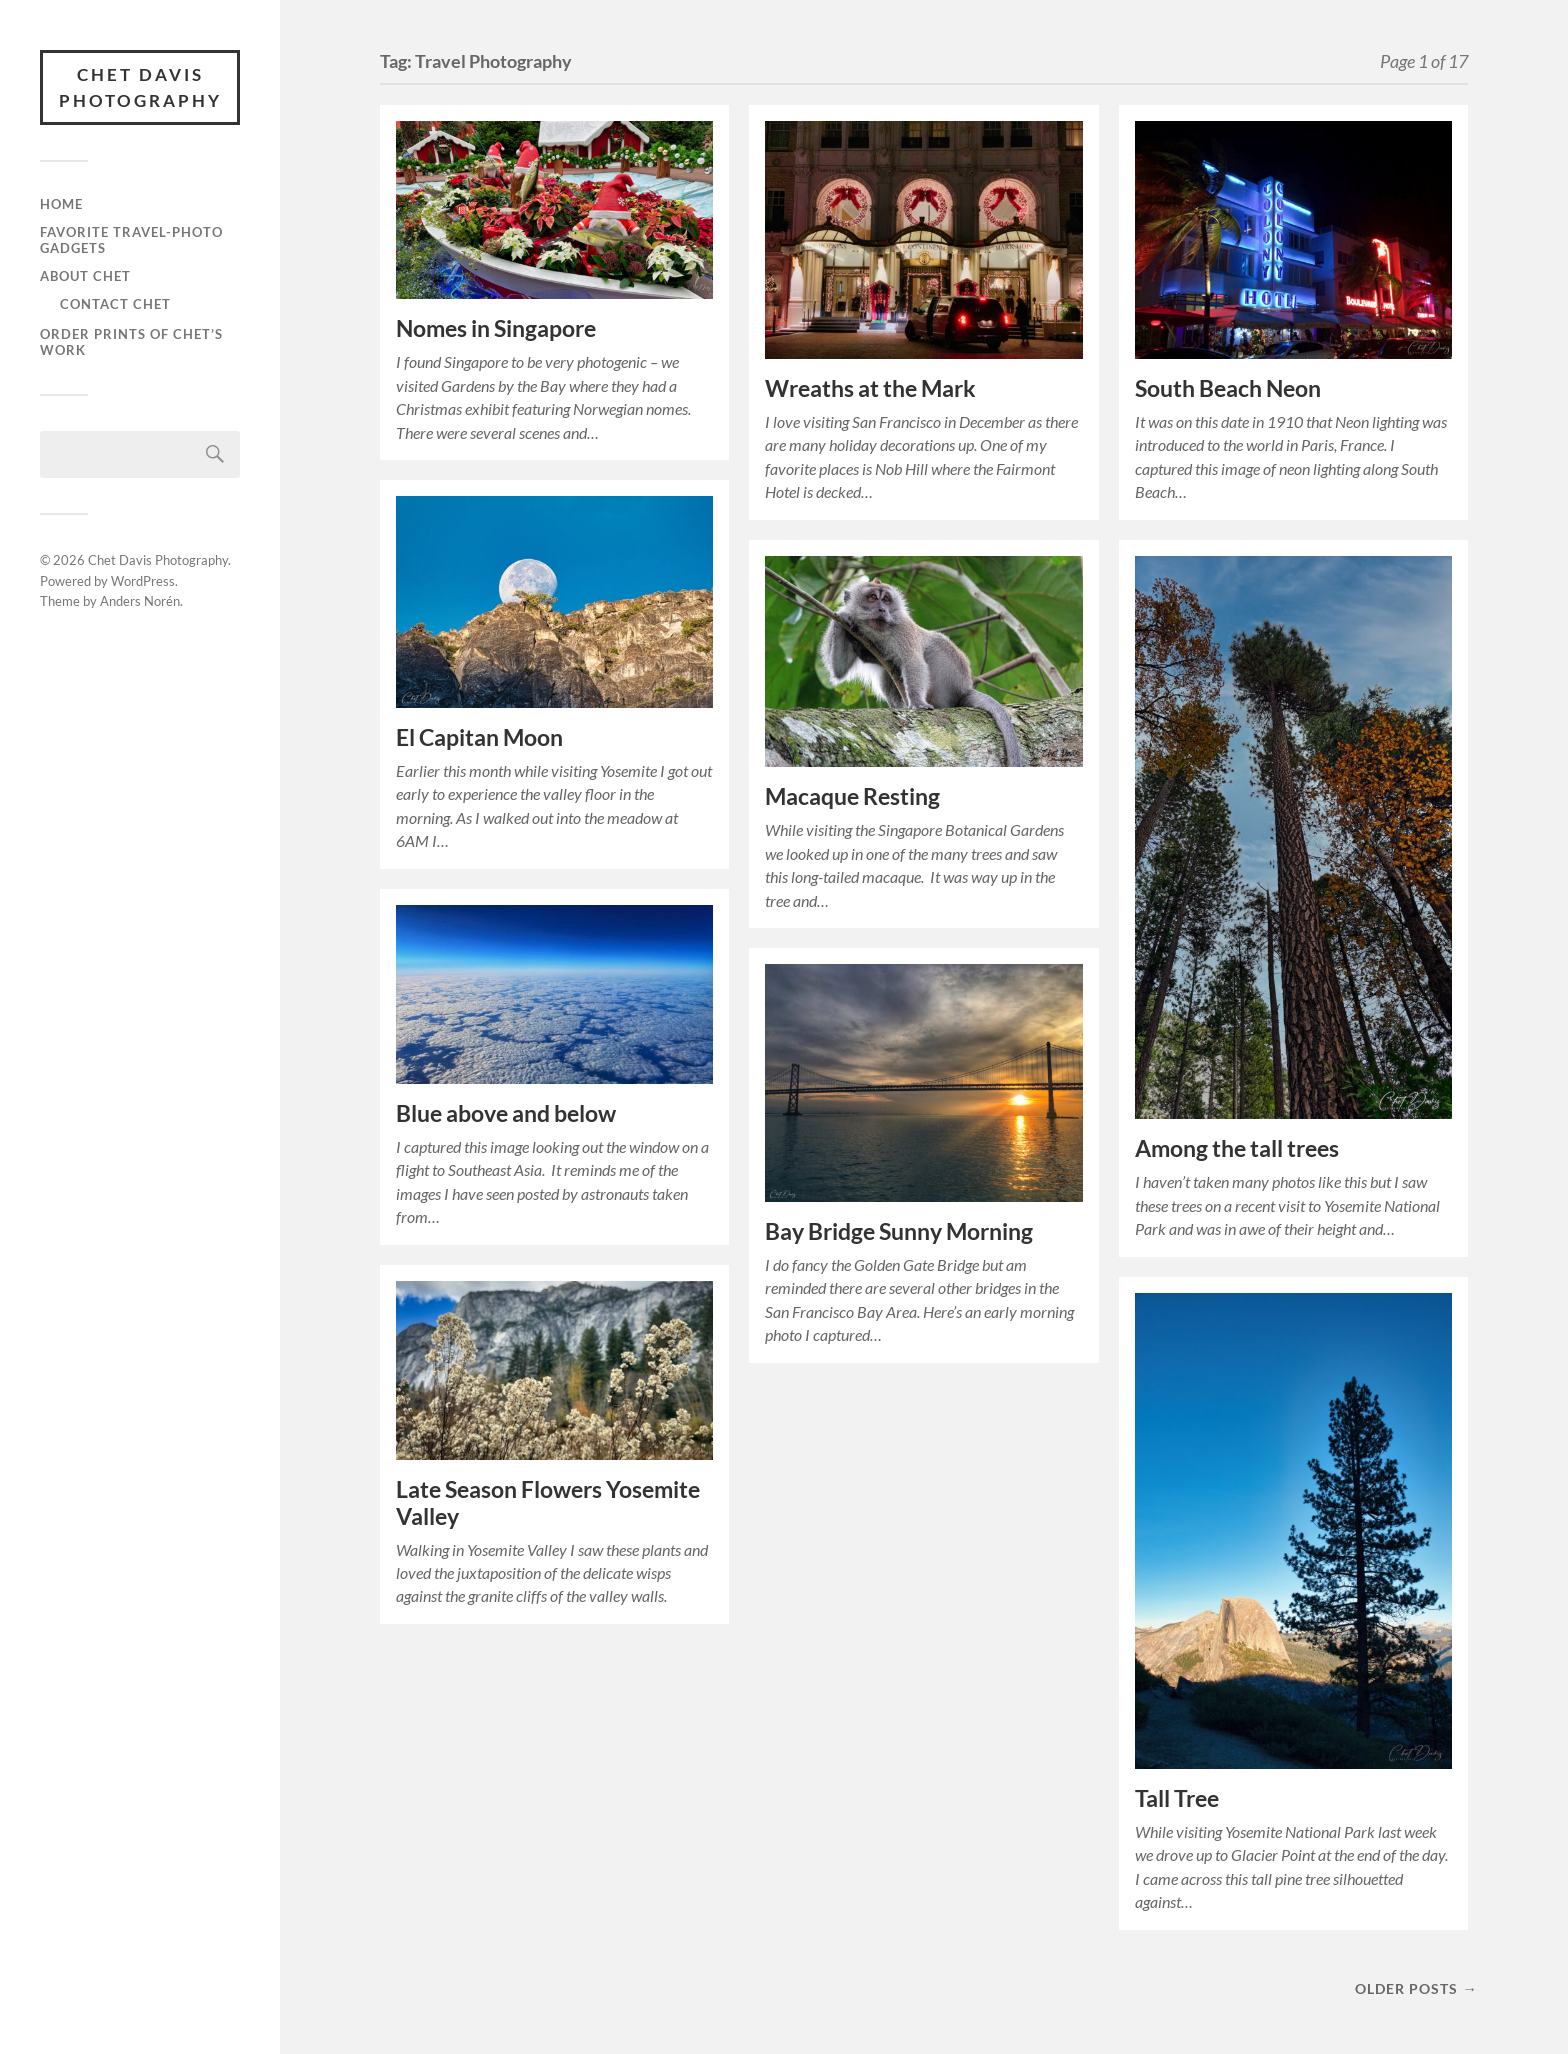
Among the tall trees (1237, 1148)
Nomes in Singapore (496, 328)
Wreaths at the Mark (870, 388)
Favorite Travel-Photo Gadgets (131, 240)
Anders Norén (140, 601)
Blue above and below (506, 1113)
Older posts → (1416, 1988)
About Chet (85, 276)
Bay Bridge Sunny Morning (899, 1231)
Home (61, 204)
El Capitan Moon (479, 737)
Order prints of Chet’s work (131, 342)
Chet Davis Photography (140, 87)
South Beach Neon (1228, 388)
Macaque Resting (852, 796)
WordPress (143, 581)
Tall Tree (1177, 1798)
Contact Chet (115, 304)
